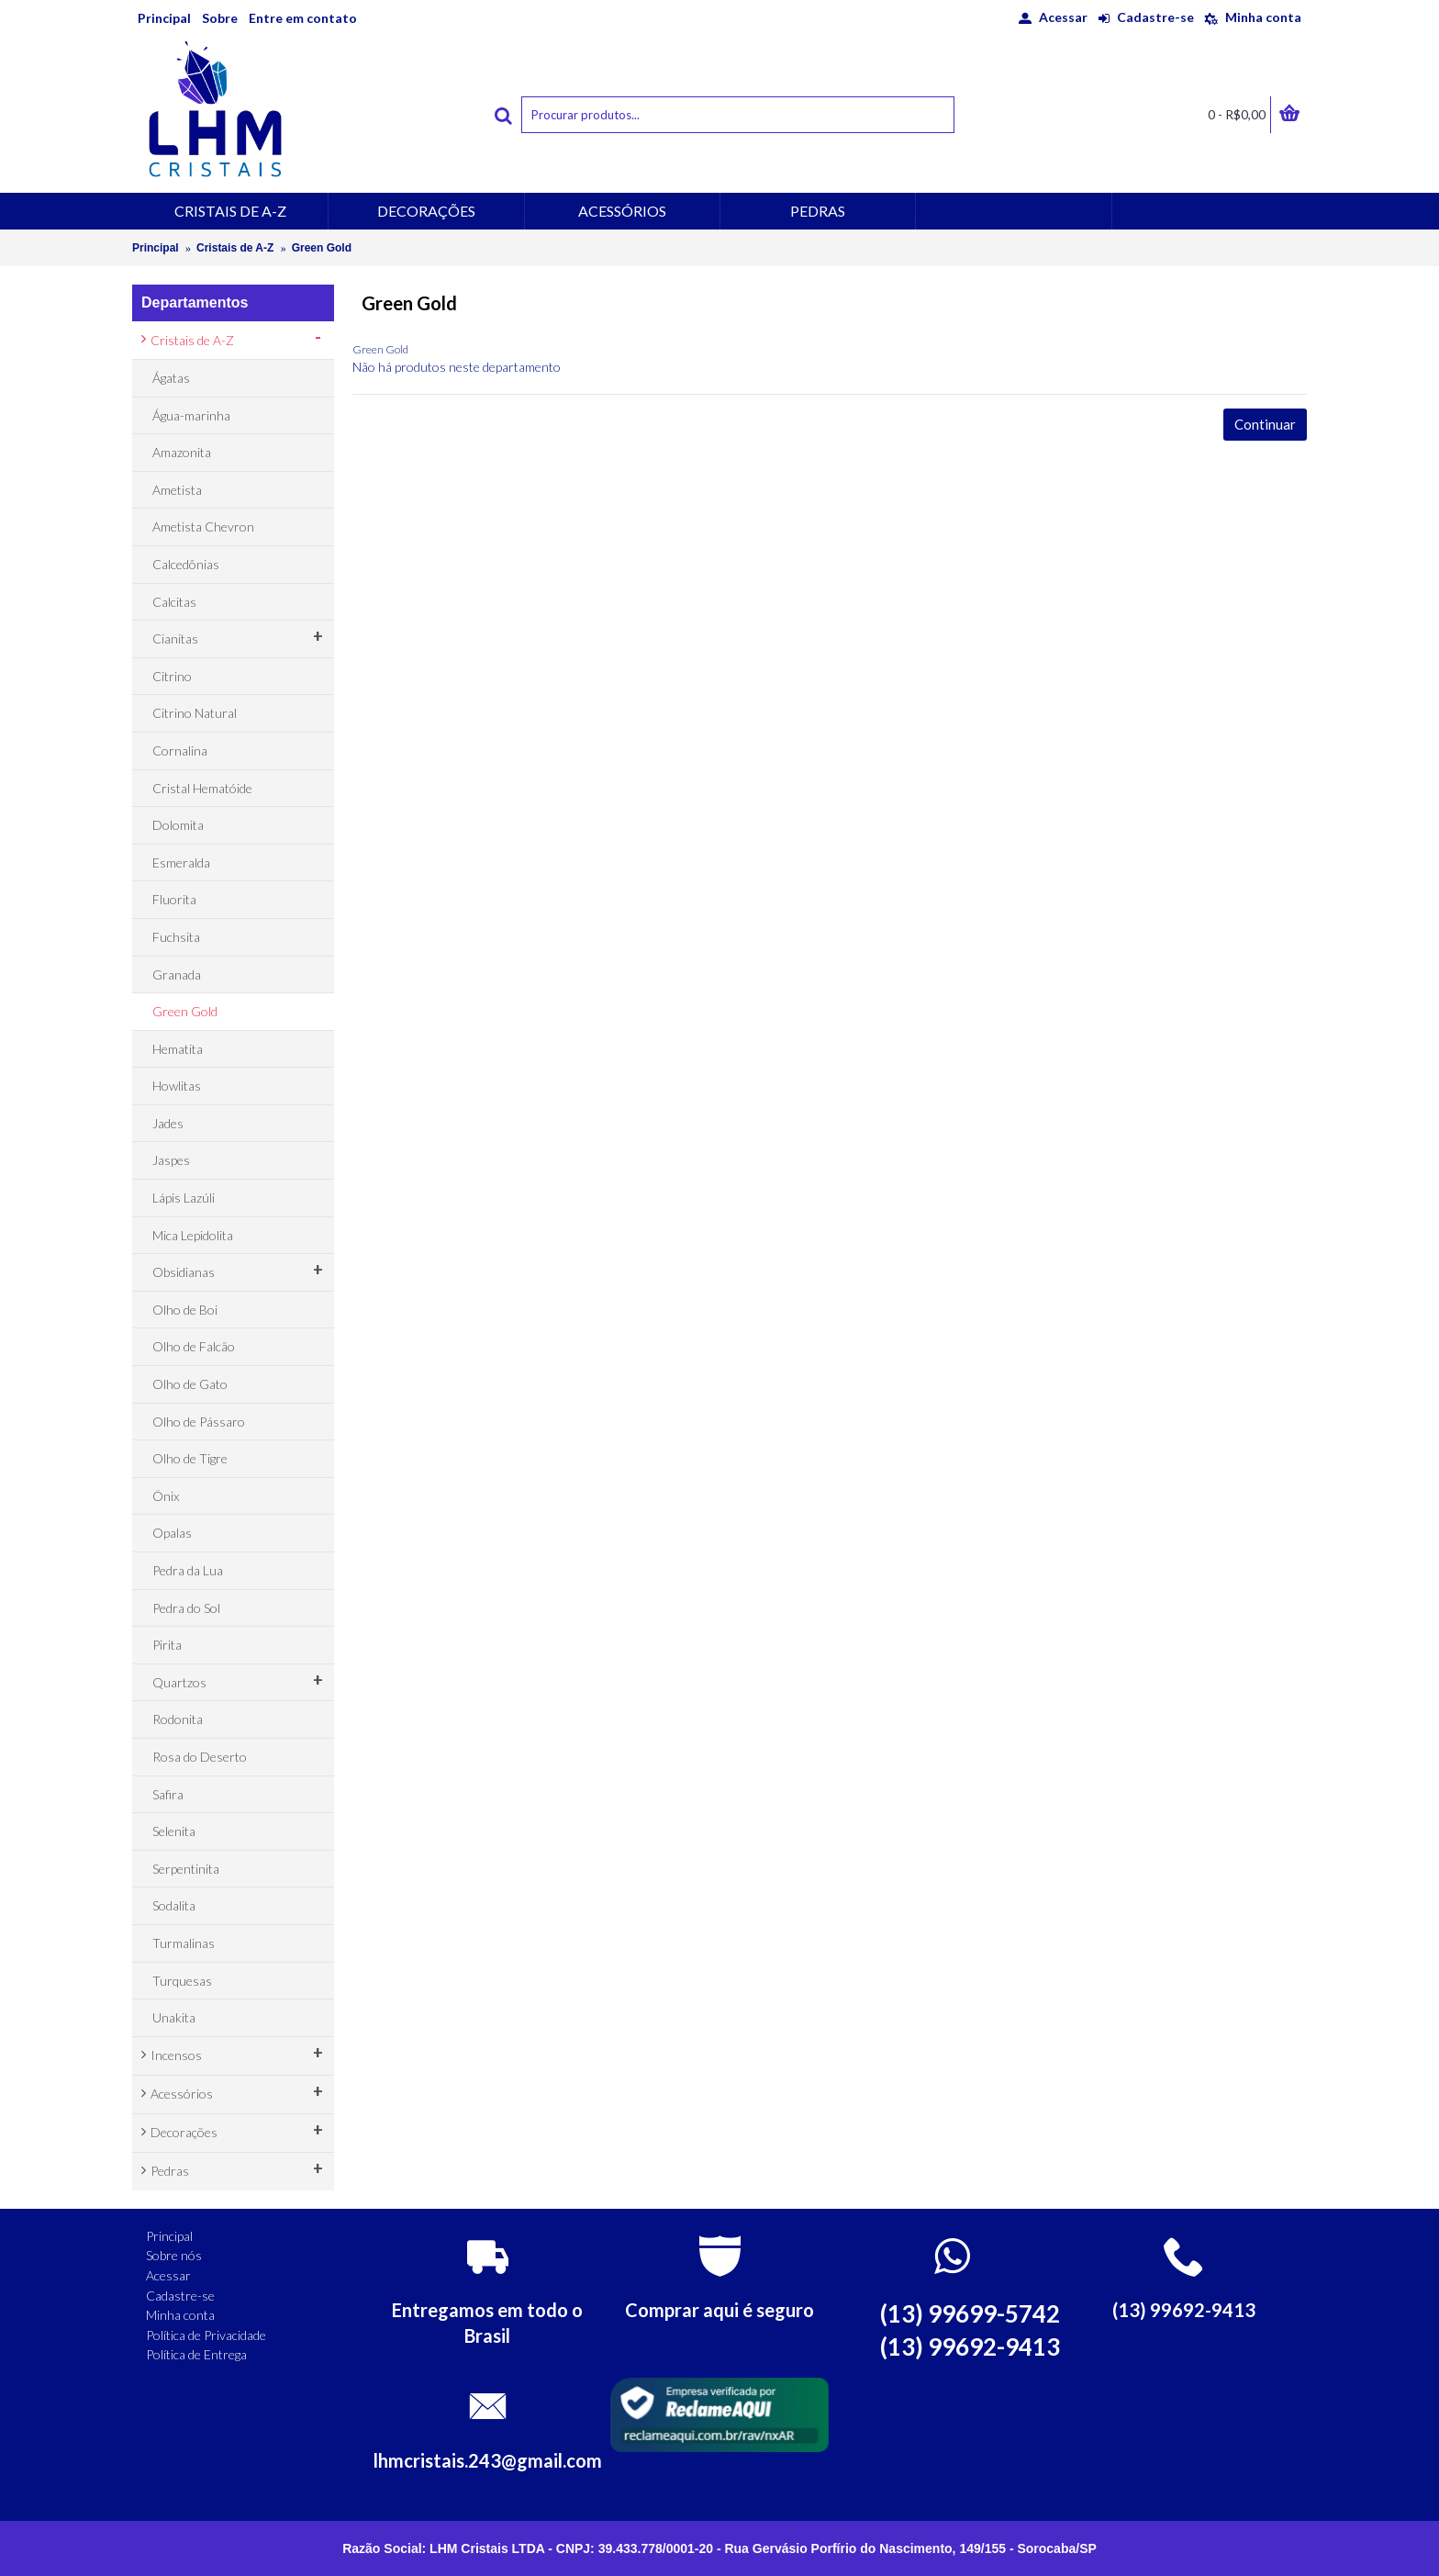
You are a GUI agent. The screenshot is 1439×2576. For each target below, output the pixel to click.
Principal (155, 247)
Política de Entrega (196, 2354)
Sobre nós (174, 2255)
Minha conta (180, 2315)
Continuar (1265, 424)
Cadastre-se (180, 2295)
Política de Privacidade (206, 2335)
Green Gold (321, 247)
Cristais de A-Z (234, 247)
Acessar (168, 2275)
